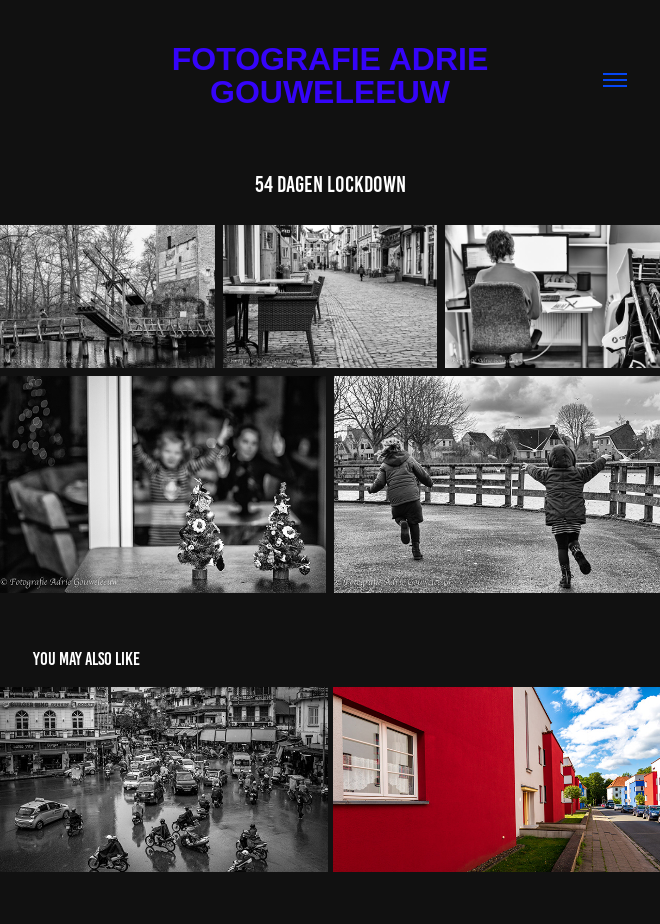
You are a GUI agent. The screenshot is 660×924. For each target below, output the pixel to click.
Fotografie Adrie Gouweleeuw (334, 75)
